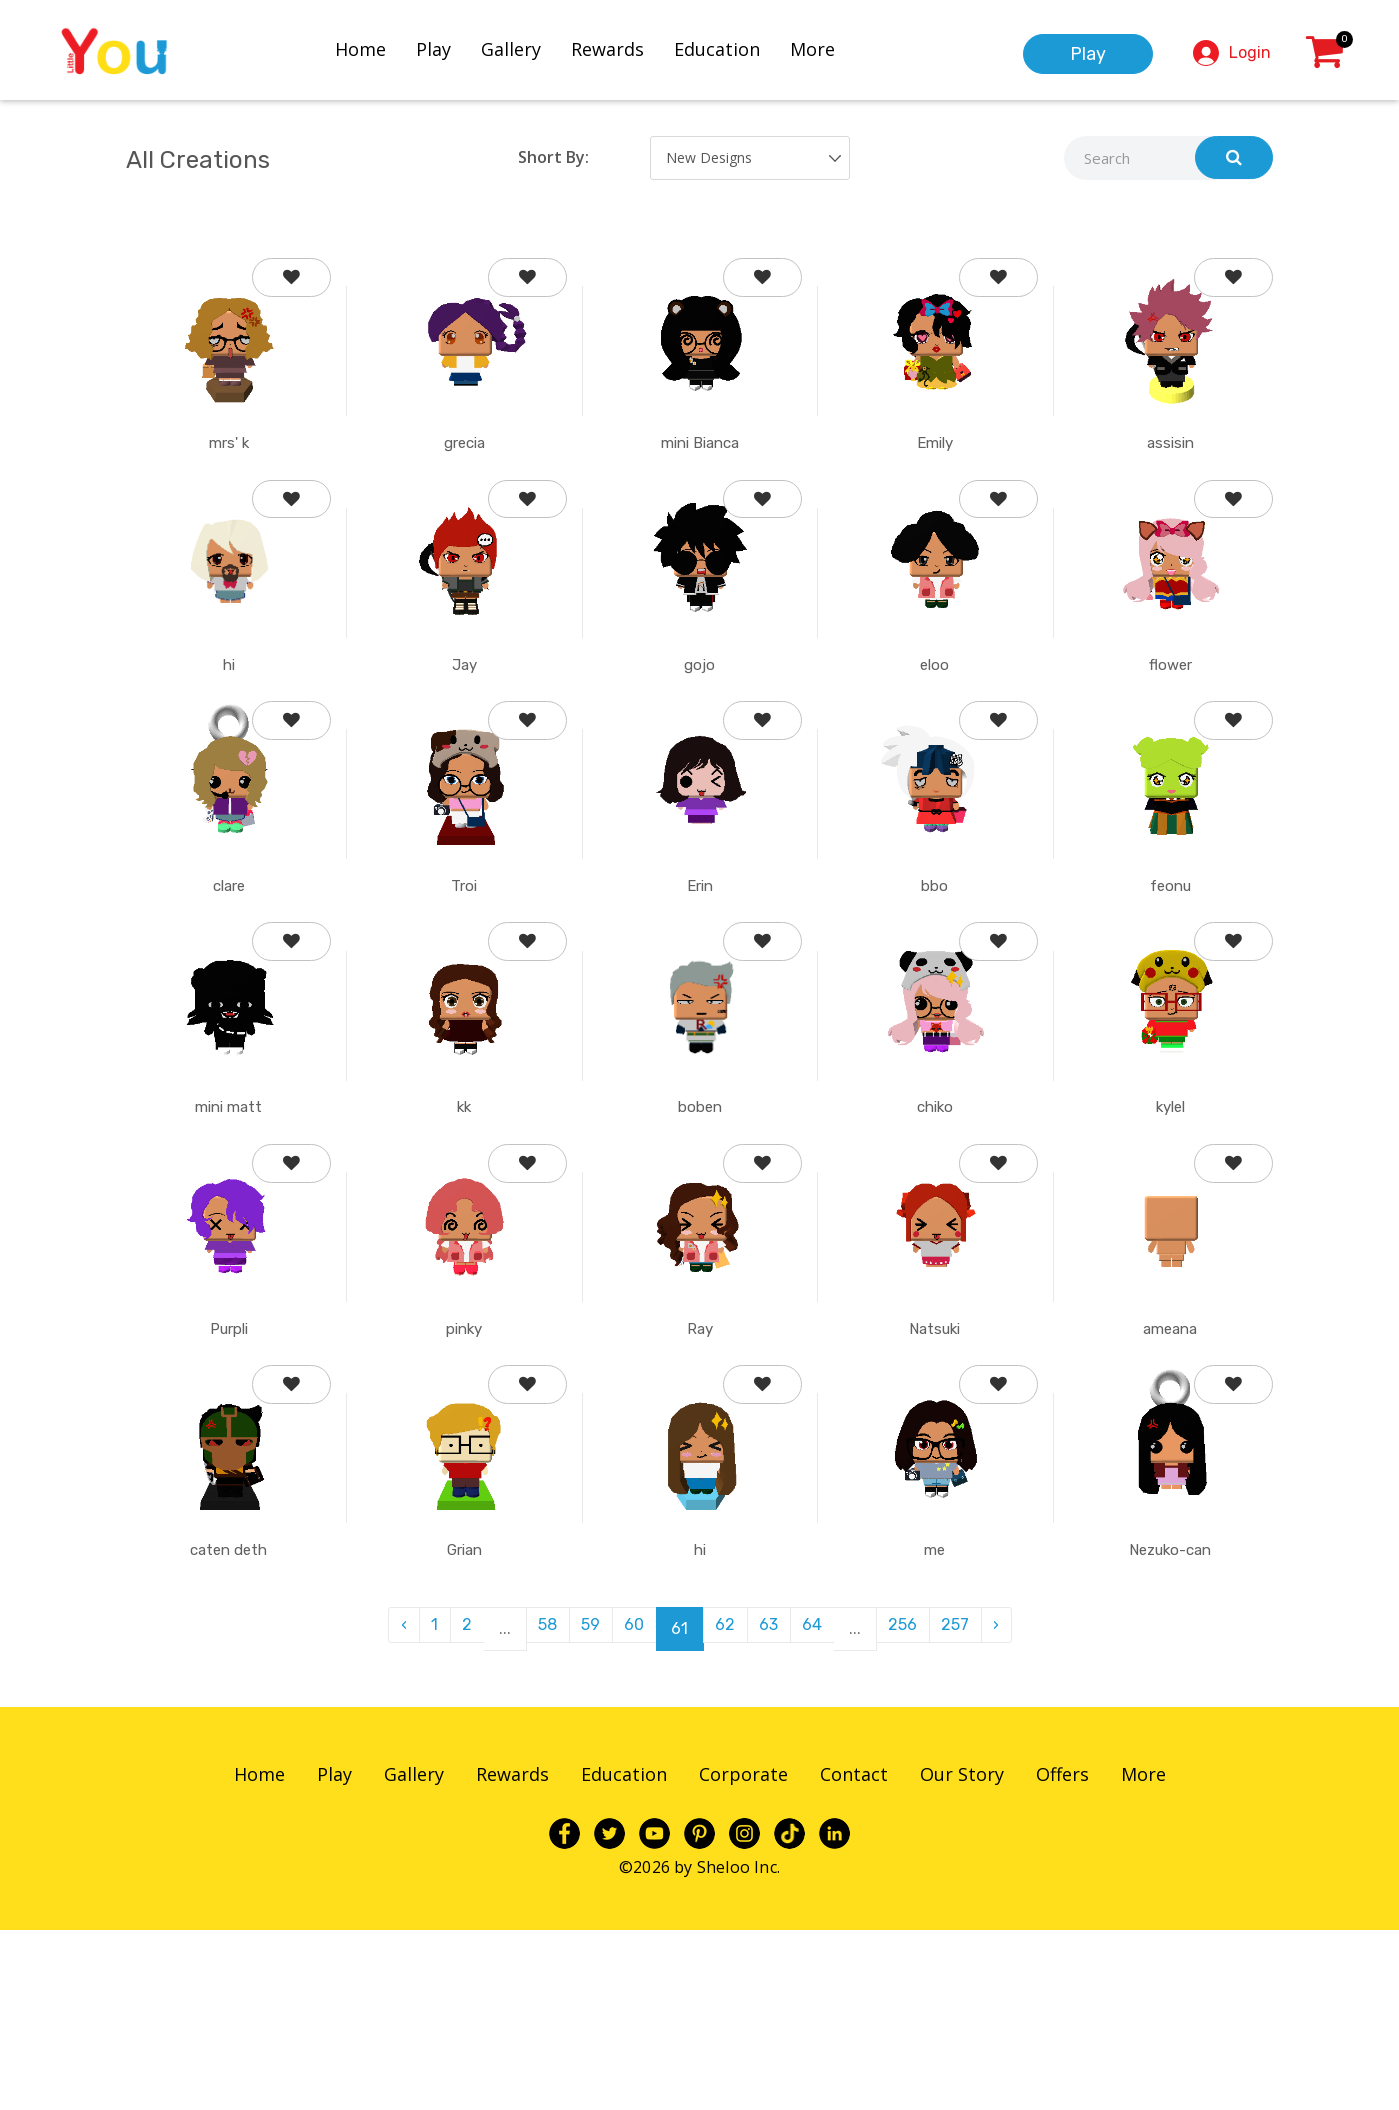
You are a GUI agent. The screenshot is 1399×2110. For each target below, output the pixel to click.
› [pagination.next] (1029, 1808)
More (830, 47)
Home (378, 47)
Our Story (962, 1954)
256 (923, 1808)
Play (451, 47)
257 (982, 1808)
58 (532, 1808)
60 (631, 1808)
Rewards (625, 47)
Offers (1062, 1954)
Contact (854, 1954)
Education (735, 47)
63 (777, 1808)
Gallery (529, 47)
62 (728, 1808)
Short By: (553, 157)
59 (581, 1808)
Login (1250, 50)
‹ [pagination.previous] (371, 1808)
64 (827, 1808)
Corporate (743, 1954)
